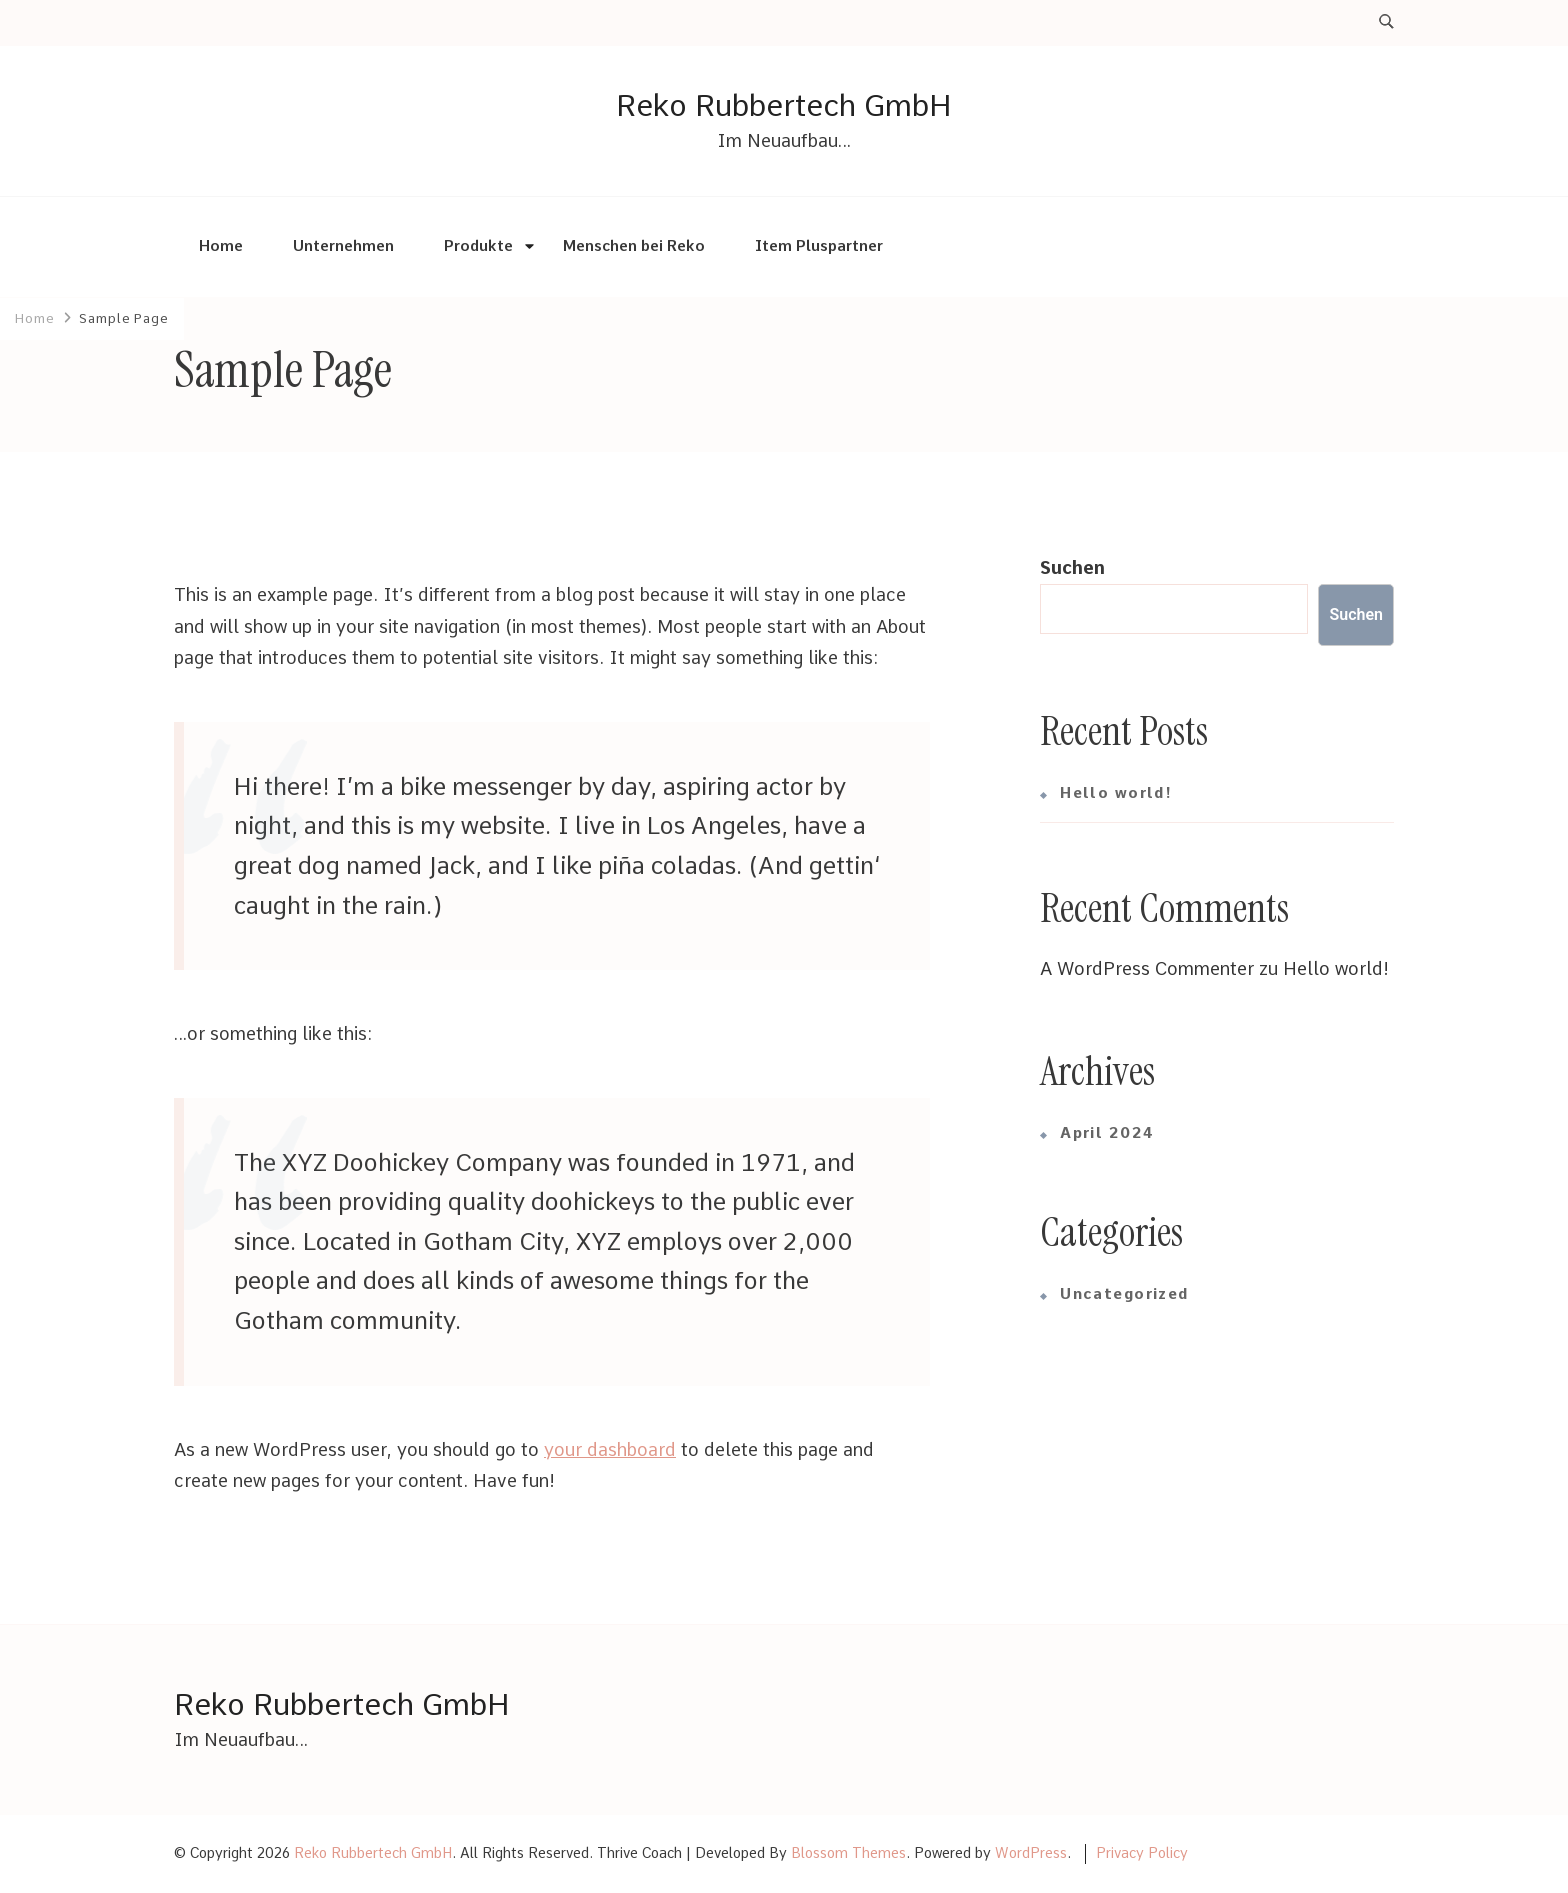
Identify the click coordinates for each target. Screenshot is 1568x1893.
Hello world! (1116, 793)
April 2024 (1107, 1133)
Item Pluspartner (819, 246)
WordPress (1031, 1853)
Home (221, 246)
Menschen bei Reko (634, 246)
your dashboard (610, 1449)
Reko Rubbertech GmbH (784, 105)
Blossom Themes (848, 1853)
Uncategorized (1124, 1294)
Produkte (478, 246)
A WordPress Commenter (1147, 968)
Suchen (1072, 567)
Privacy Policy (1142, 1853)
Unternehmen (343, 246)
